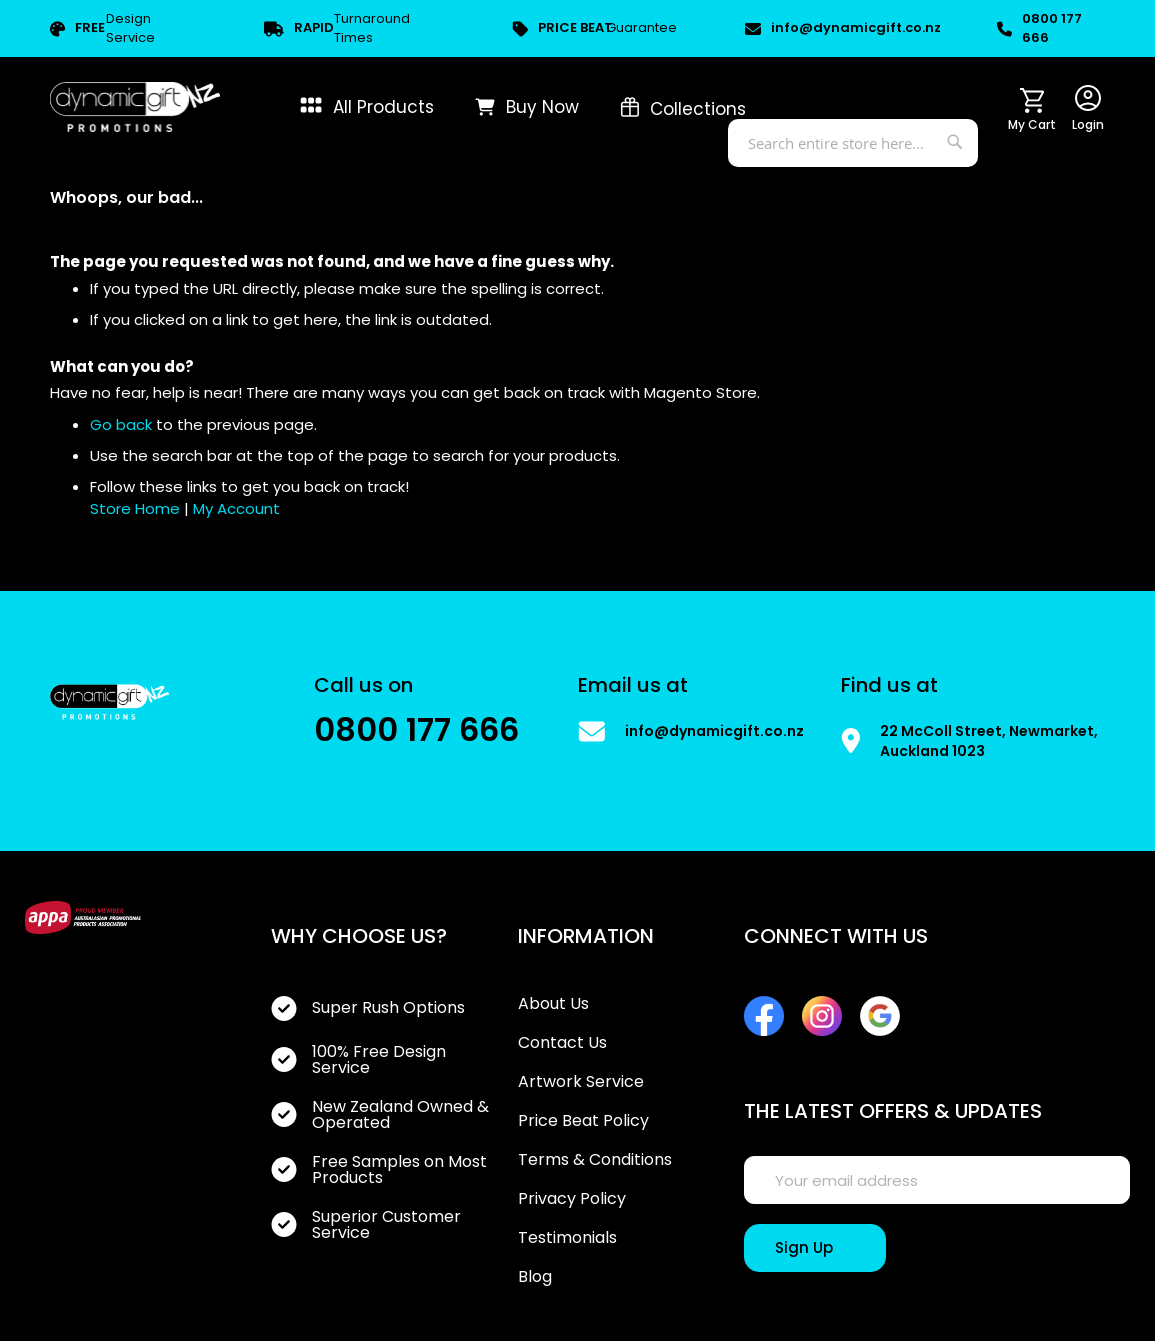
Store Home (135, 508)
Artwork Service (581, 1082)
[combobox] (853, 143)
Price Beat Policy (583, 1121)
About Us (553, 1004)
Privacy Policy (572, 1199)
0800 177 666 (1039, 28)
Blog (535, 1277)
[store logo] (135, 107)
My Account (236, 508)
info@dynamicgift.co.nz (837, 28)
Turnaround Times (337, 28)
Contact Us (562, 1043)
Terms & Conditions (595, 1160)
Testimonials (567, 1238)
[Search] (957, 138)
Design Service (102, 28)
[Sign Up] (815, 1248)
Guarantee (595, 28)
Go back (121, 424)
